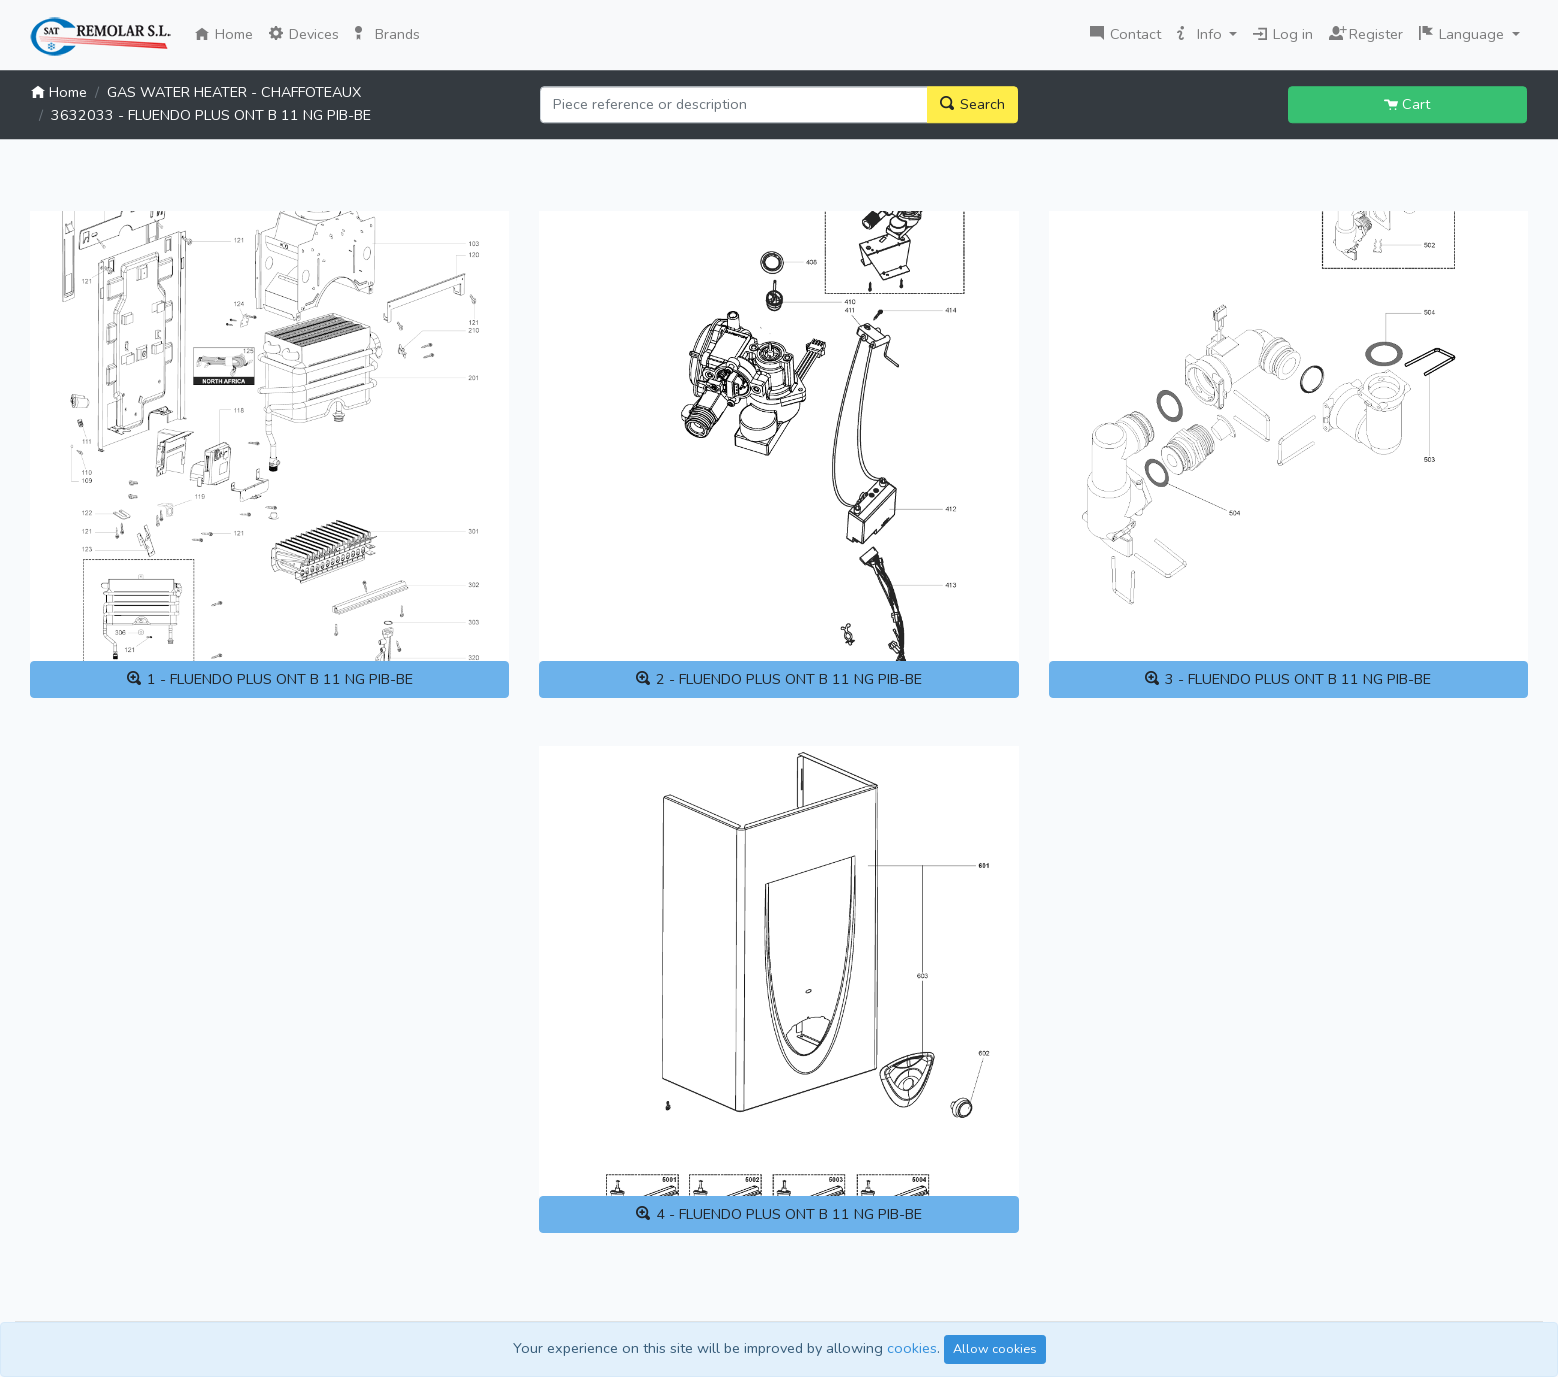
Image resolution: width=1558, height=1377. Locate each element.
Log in (1283, 34)
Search (972, 104)
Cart (1407, 104)
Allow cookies (995, 1348)
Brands (387, 34)
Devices (304, 34)
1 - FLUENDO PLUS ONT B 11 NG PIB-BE (270, 679)
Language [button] (1463, 34)
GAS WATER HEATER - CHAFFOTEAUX (234, 92)
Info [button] (1201, 34)
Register (1366, 32)
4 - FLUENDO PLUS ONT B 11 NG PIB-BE (779, 1214)
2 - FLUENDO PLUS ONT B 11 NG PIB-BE (779, 679)
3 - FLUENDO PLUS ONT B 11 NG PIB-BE (1288, 679)
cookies (912, 1348)
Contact (1125, 34)
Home (228, 33)
